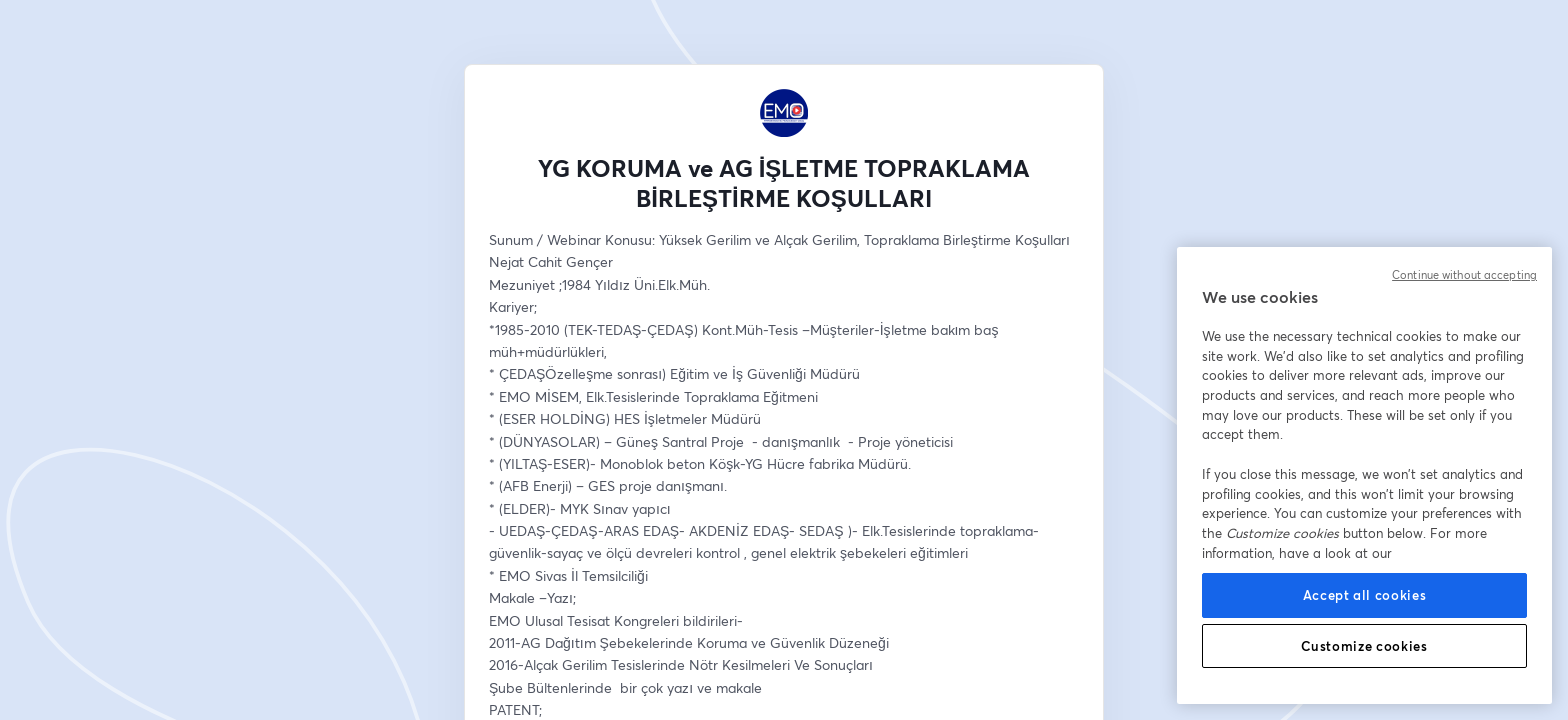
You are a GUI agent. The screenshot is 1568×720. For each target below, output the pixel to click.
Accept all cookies (1365, 595)
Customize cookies (1364, 646)
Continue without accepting (1464, 275)
